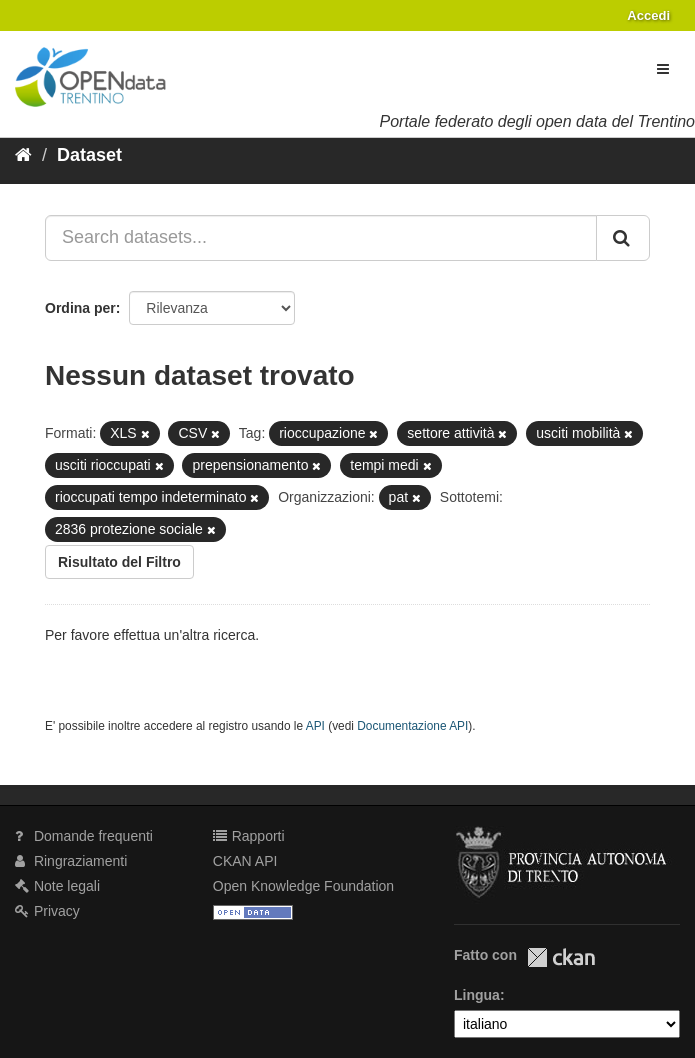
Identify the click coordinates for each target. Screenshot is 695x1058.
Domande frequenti (84, 836)
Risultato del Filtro (119, 562)
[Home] (23, 155)
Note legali (57, 886)
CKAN (561, 957)
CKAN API (245, 861)
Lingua (477, 995)
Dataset (89, 155)
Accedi (648, 15)
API (315, 726)
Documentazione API (412, 726)
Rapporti (249, 836)
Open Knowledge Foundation (303, 886)
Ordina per (80, 308)
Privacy (47, 911)
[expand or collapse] (663, 69)
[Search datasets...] (321, 238)
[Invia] (623, 238)
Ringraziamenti (71, 861)
